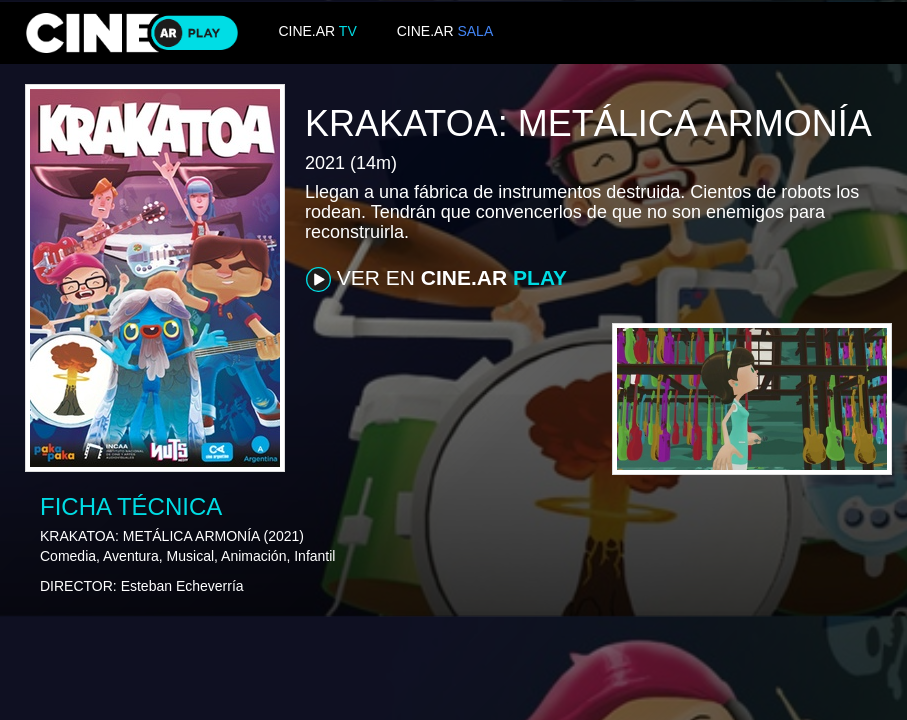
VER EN (436, 279)
